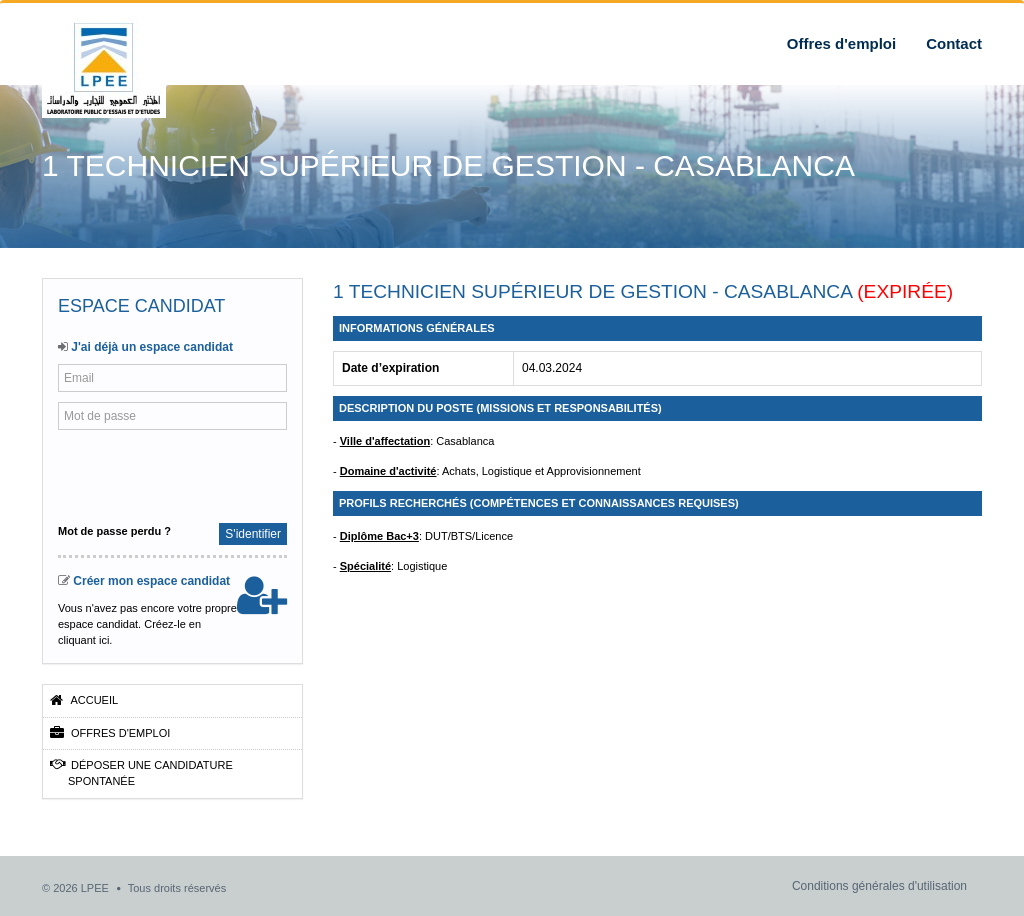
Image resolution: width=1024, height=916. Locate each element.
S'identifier (253, 534)
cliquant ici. (85, 640)
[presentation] (190, 474)
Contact (954, 43)
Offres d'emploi (841, 43)
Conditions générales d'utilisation (879, 886)
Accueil (84, 700)
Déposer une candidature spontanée (141, 772)
